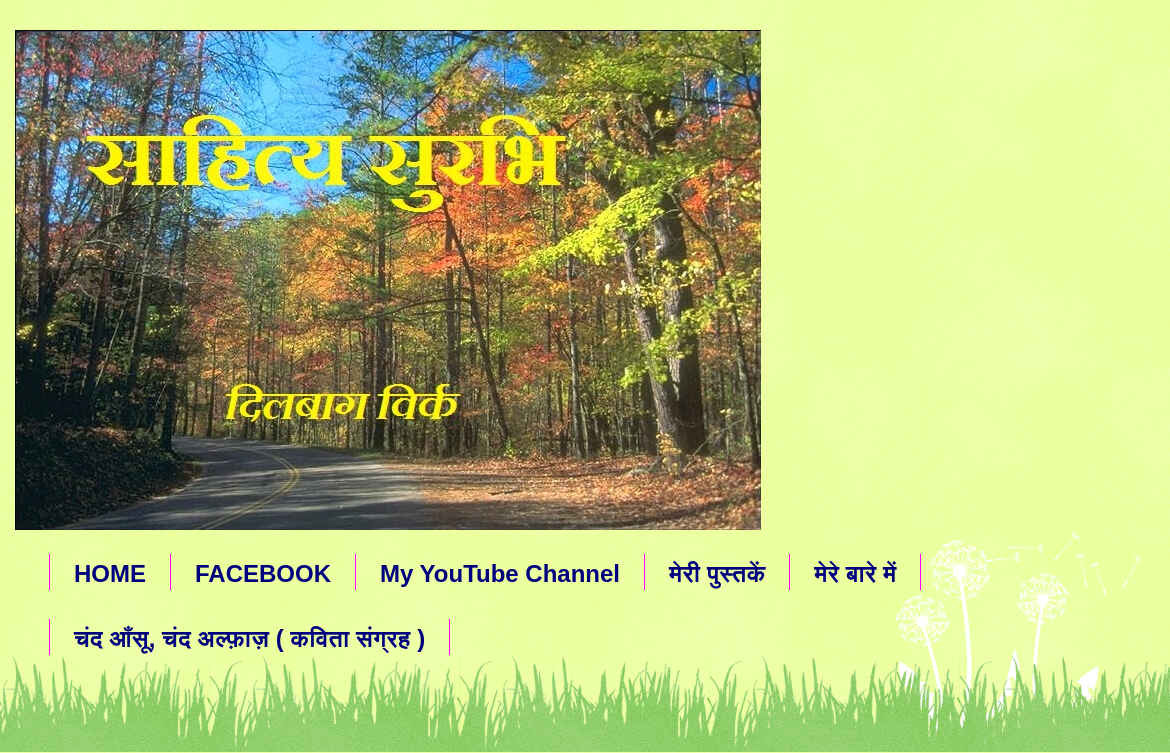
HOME (110, 573)
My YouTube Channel (500, 573)
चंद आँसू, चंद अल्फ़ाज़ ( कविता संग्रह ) (249, 638)
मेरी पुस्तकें (717, 573)
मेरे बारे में (855, 573)
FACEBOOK (263, 573)
